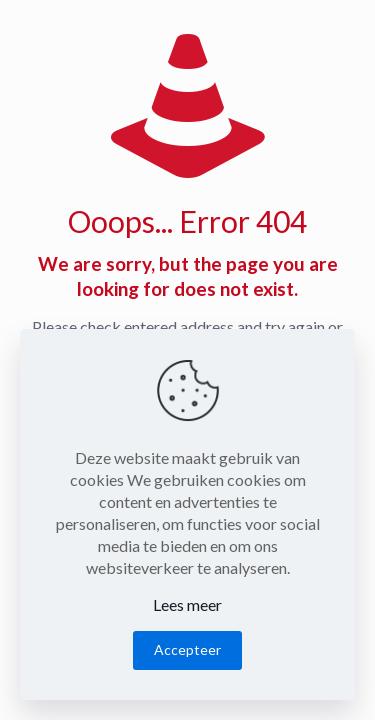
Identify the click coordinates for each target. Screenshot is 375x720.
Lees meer (187, 604)
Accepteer (187, 649)
